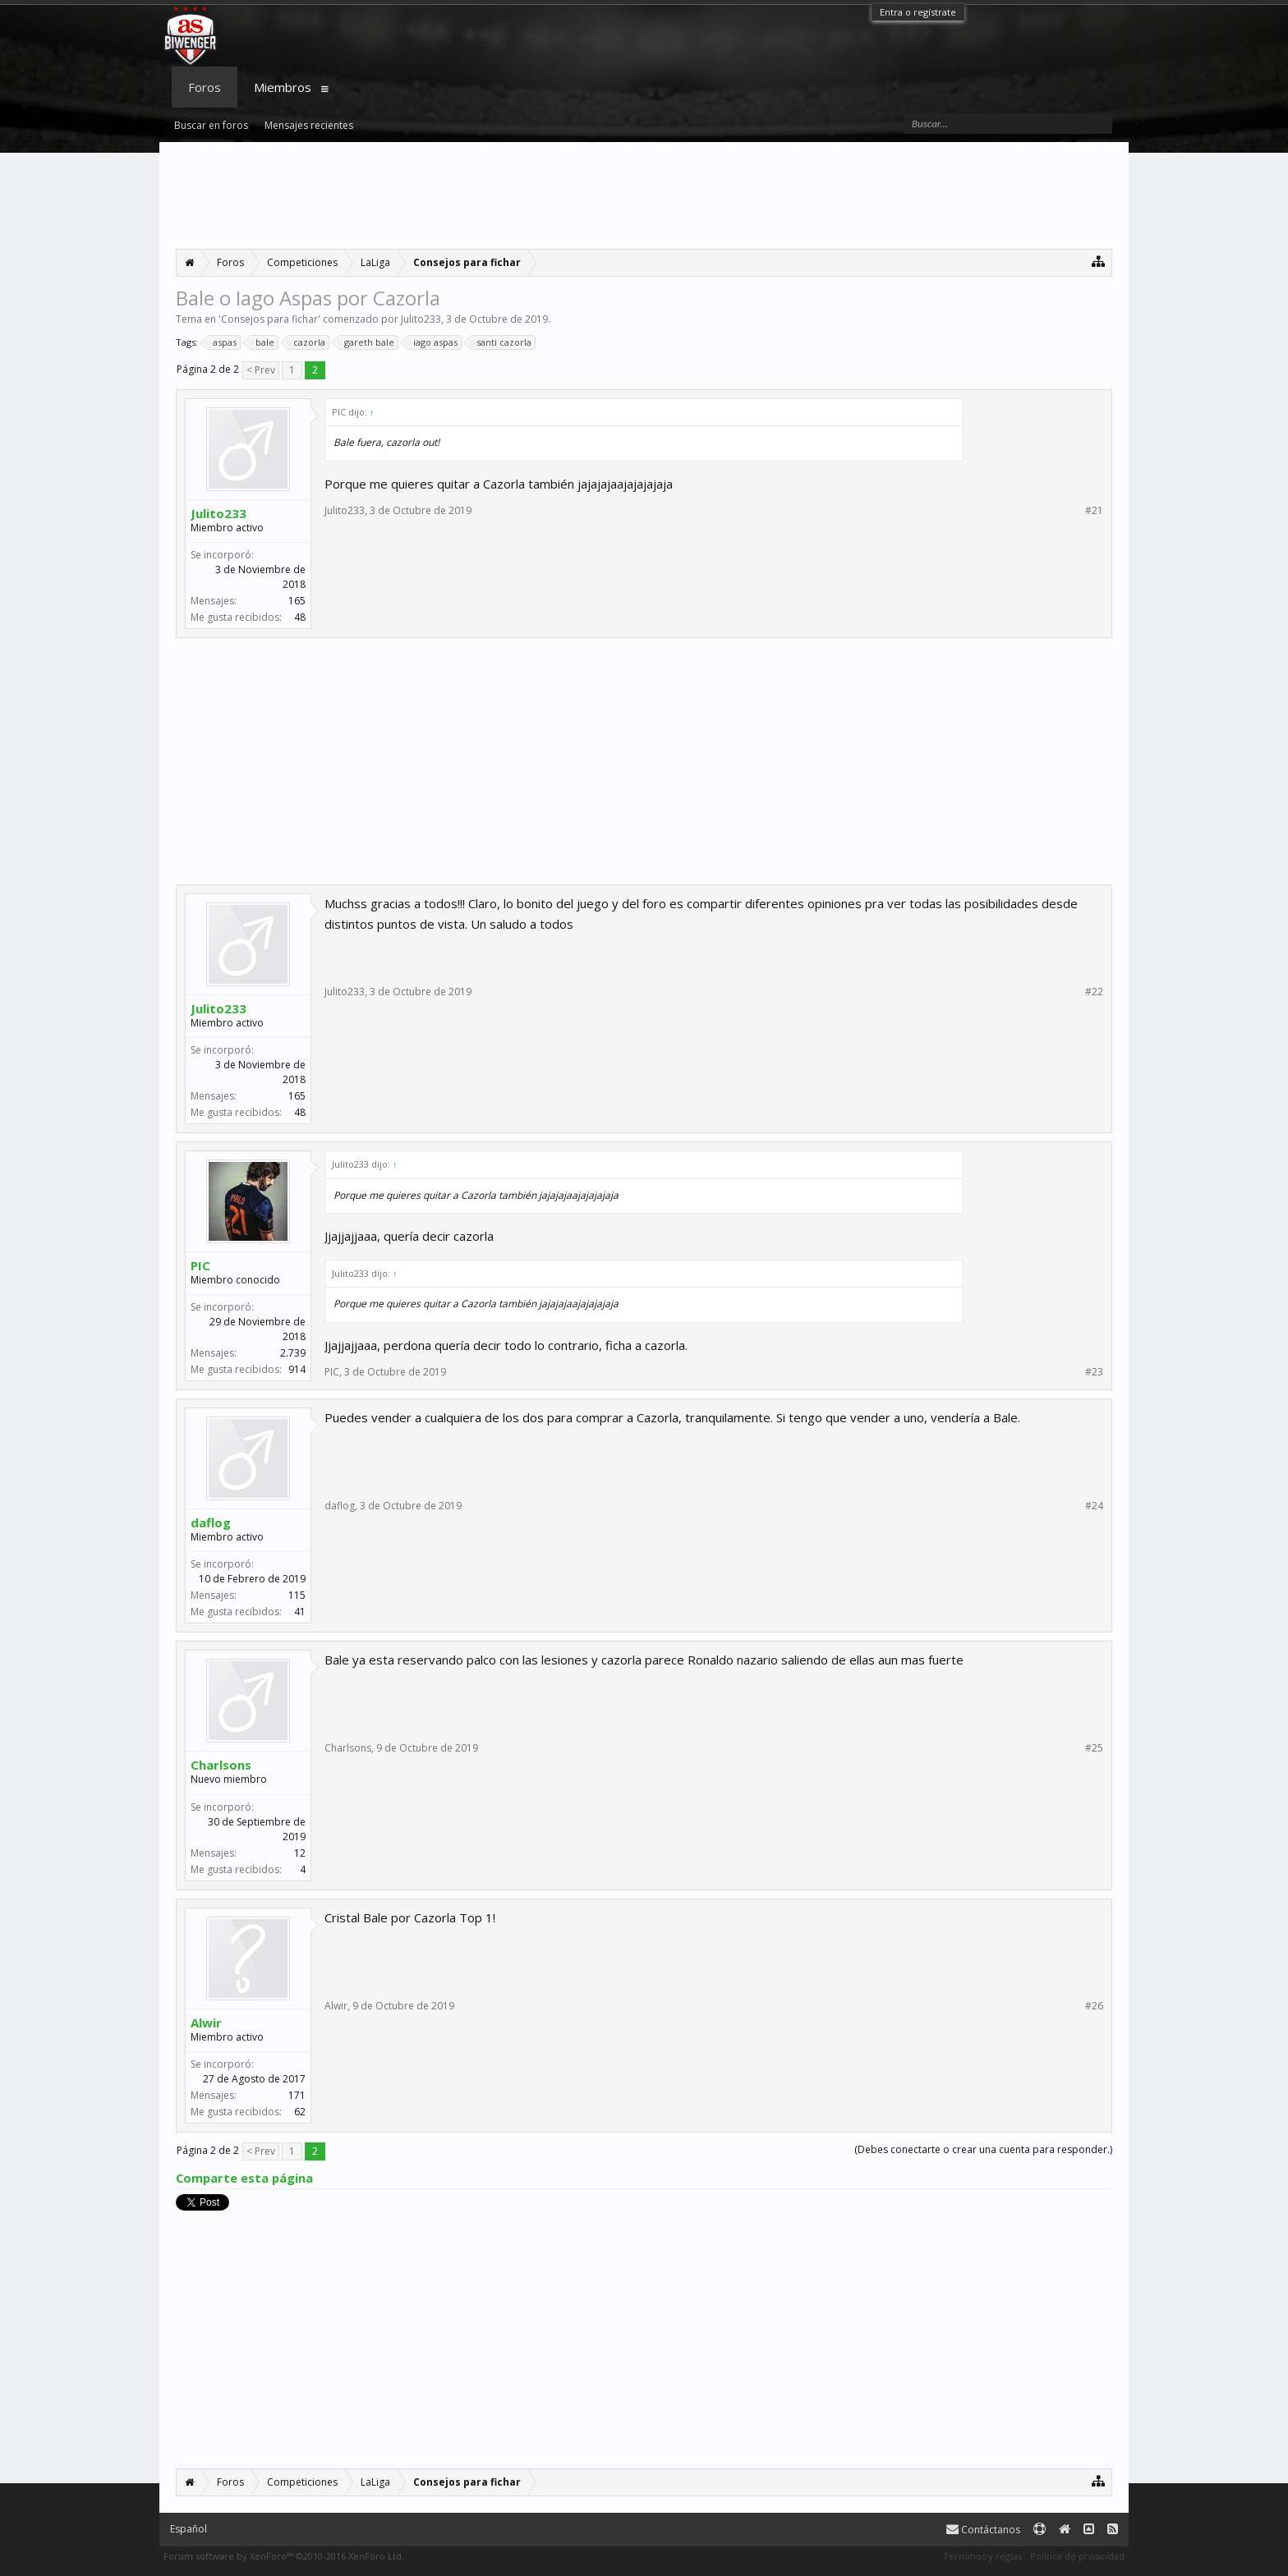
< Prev (260, 370)
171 (297, 2095)
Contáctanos (983, 2530)
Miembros (282, 87)
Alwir (206, 2022)
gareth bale (366, 342)
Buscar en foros (211, 125)
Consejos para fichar (269, 319)
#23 (1094, 1372)
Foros (204, 87)
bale (262, 342)
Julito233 (421, 319)
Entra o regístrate (918, 12)
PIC (200, 1265)
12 (300, 1853)
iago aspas (433, 342)
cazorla (306, 342)
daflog (211, 1522)
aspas (222, 342)
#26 (1094, 2006)
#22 (1094, 992)
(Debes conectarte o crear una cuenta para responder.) (983, 2149)
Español (188, 2529)
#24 (1094, 1506)
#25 (1094, 1748)
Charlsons (221, 1764)
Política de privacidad (1077, 2556)
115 (297, 1595)
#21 (1094, 510)
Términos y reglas (982, 2556)
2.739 (293, 1353)
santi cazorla (501, 342)
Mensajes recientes (308, 125)
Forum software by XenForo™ (283, 2556)
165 (297, 601)
